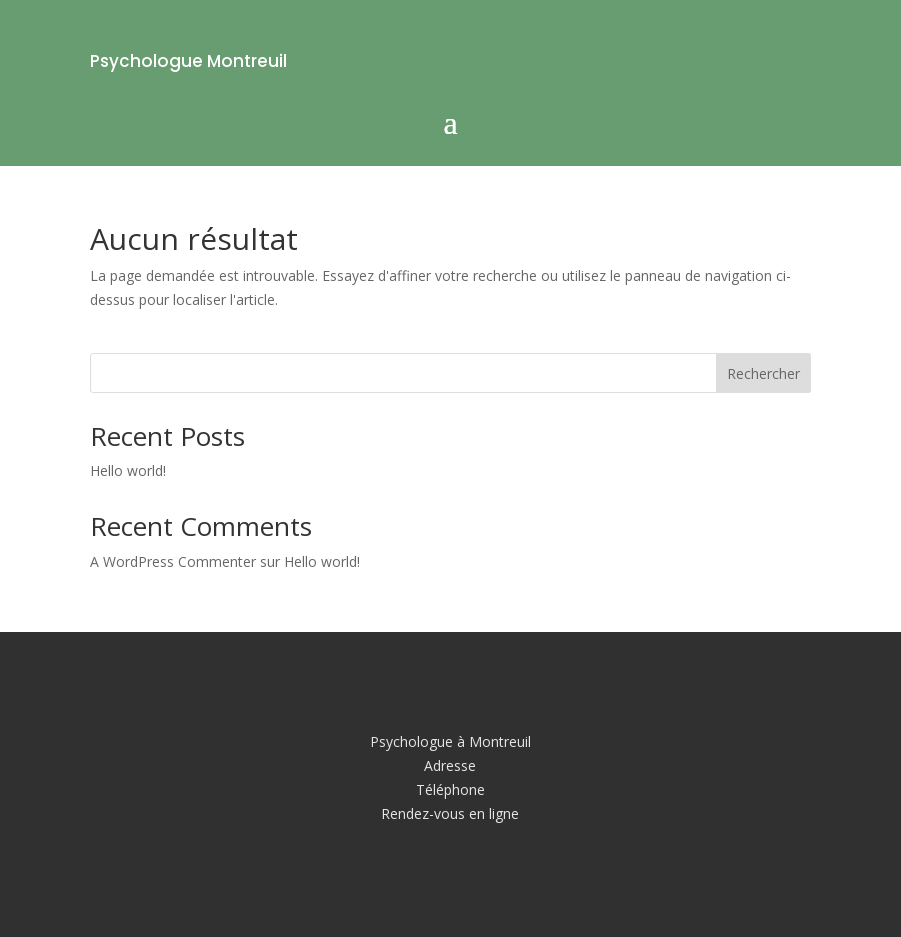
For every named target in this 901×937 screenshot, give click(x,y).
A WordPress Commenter (173, 561)
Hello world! (128, 470)
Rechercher (763, 373)
